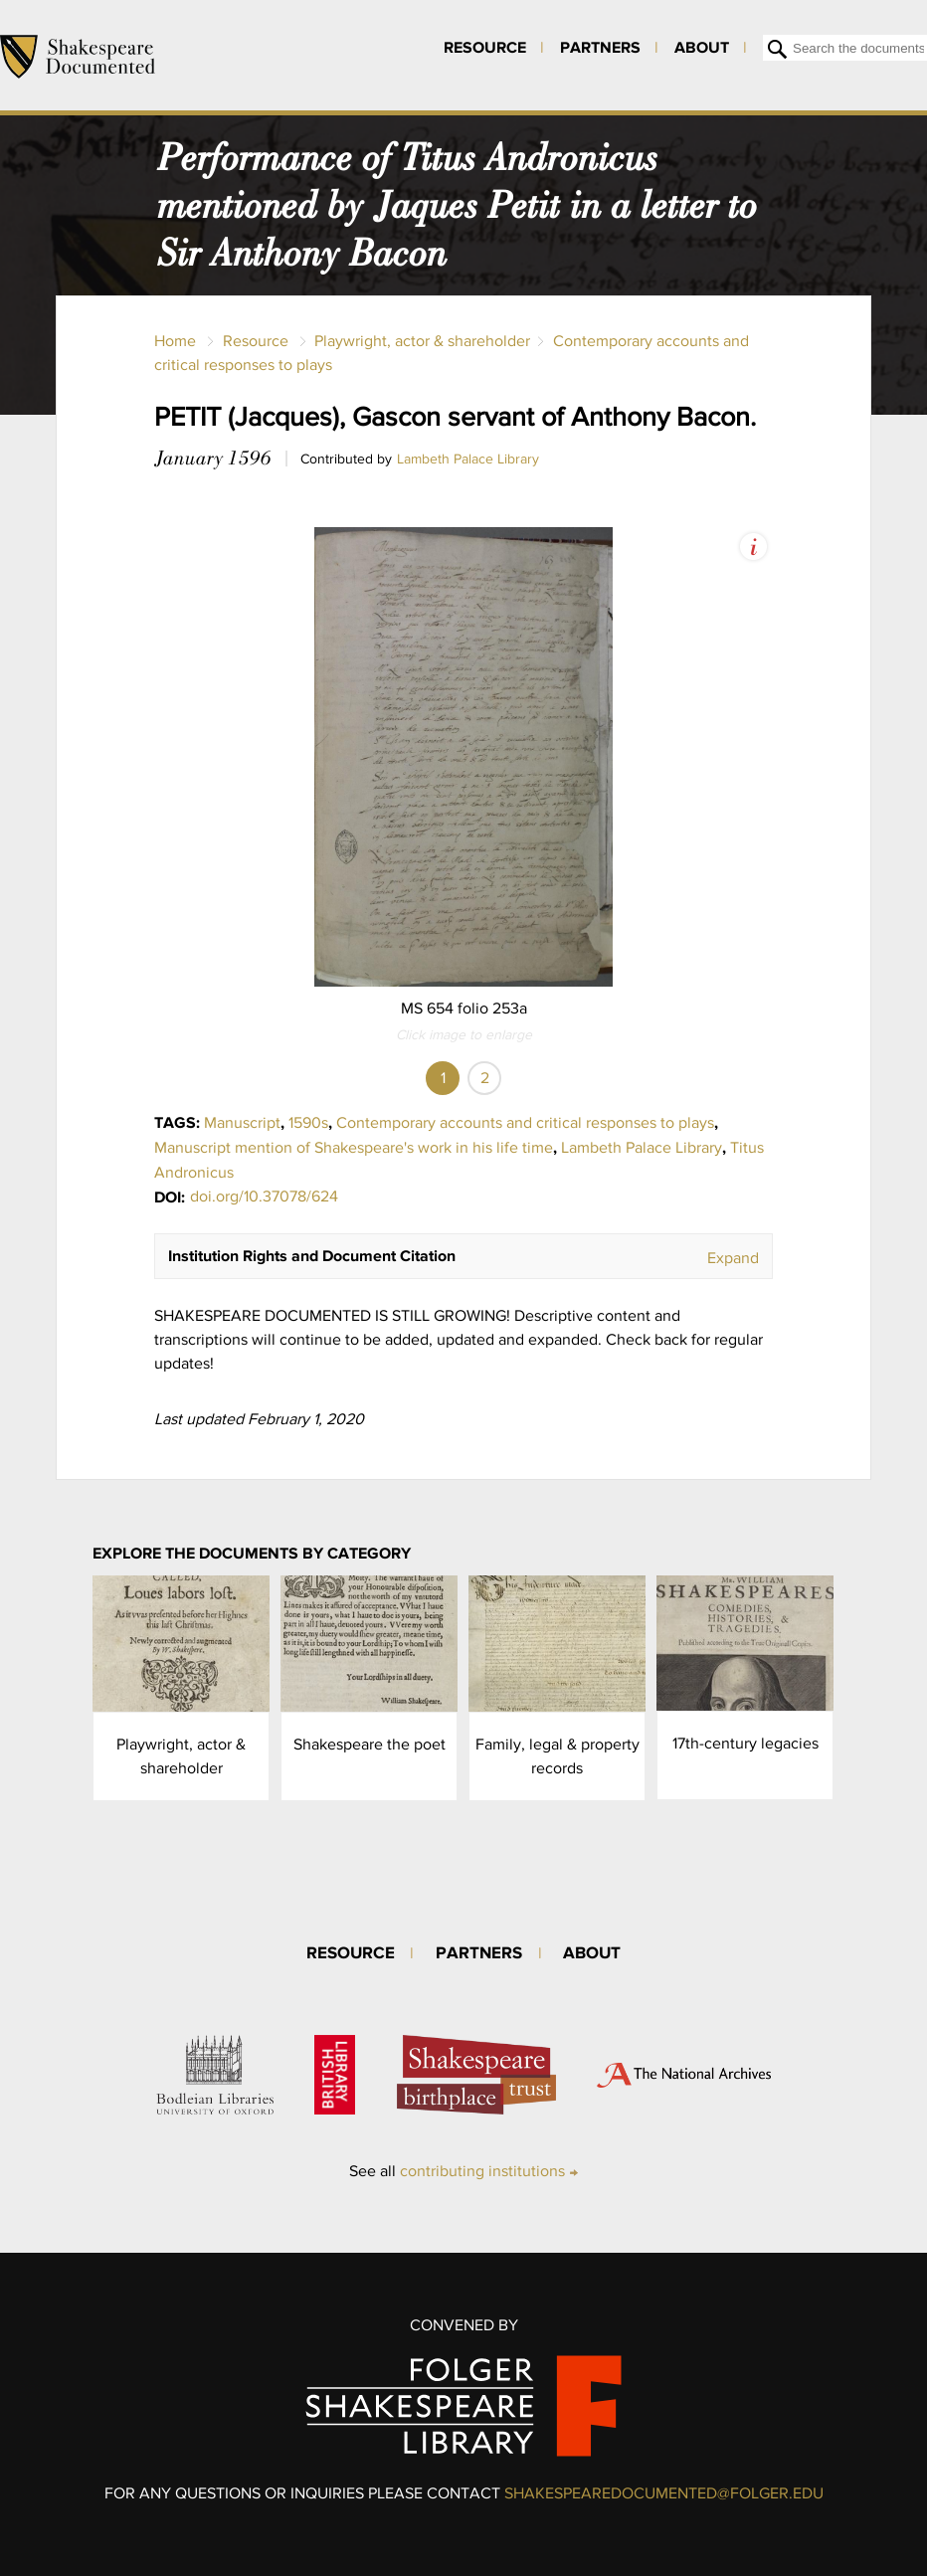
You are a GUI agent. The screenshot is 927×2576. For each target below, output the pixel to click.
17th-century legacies (745, 1743)
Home (175, 340)
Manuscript (242, 1122)
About (701, 47)
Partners (600, 47)
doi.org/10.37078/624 (264, 1196)
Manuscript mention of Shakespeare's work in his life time (353, 1147)
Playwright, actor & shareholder (422, 340)
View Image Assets (753, 546)
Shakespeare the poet (369, 1744)
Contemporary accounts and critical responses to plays (525, 1122)
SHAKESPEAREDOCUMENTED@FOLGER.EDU (664, 2492)
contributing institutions (482, 2170)
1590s (308, 1122)
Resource (485, 47)
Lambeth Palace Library (468, 458)
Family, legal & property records (557, 1756)
